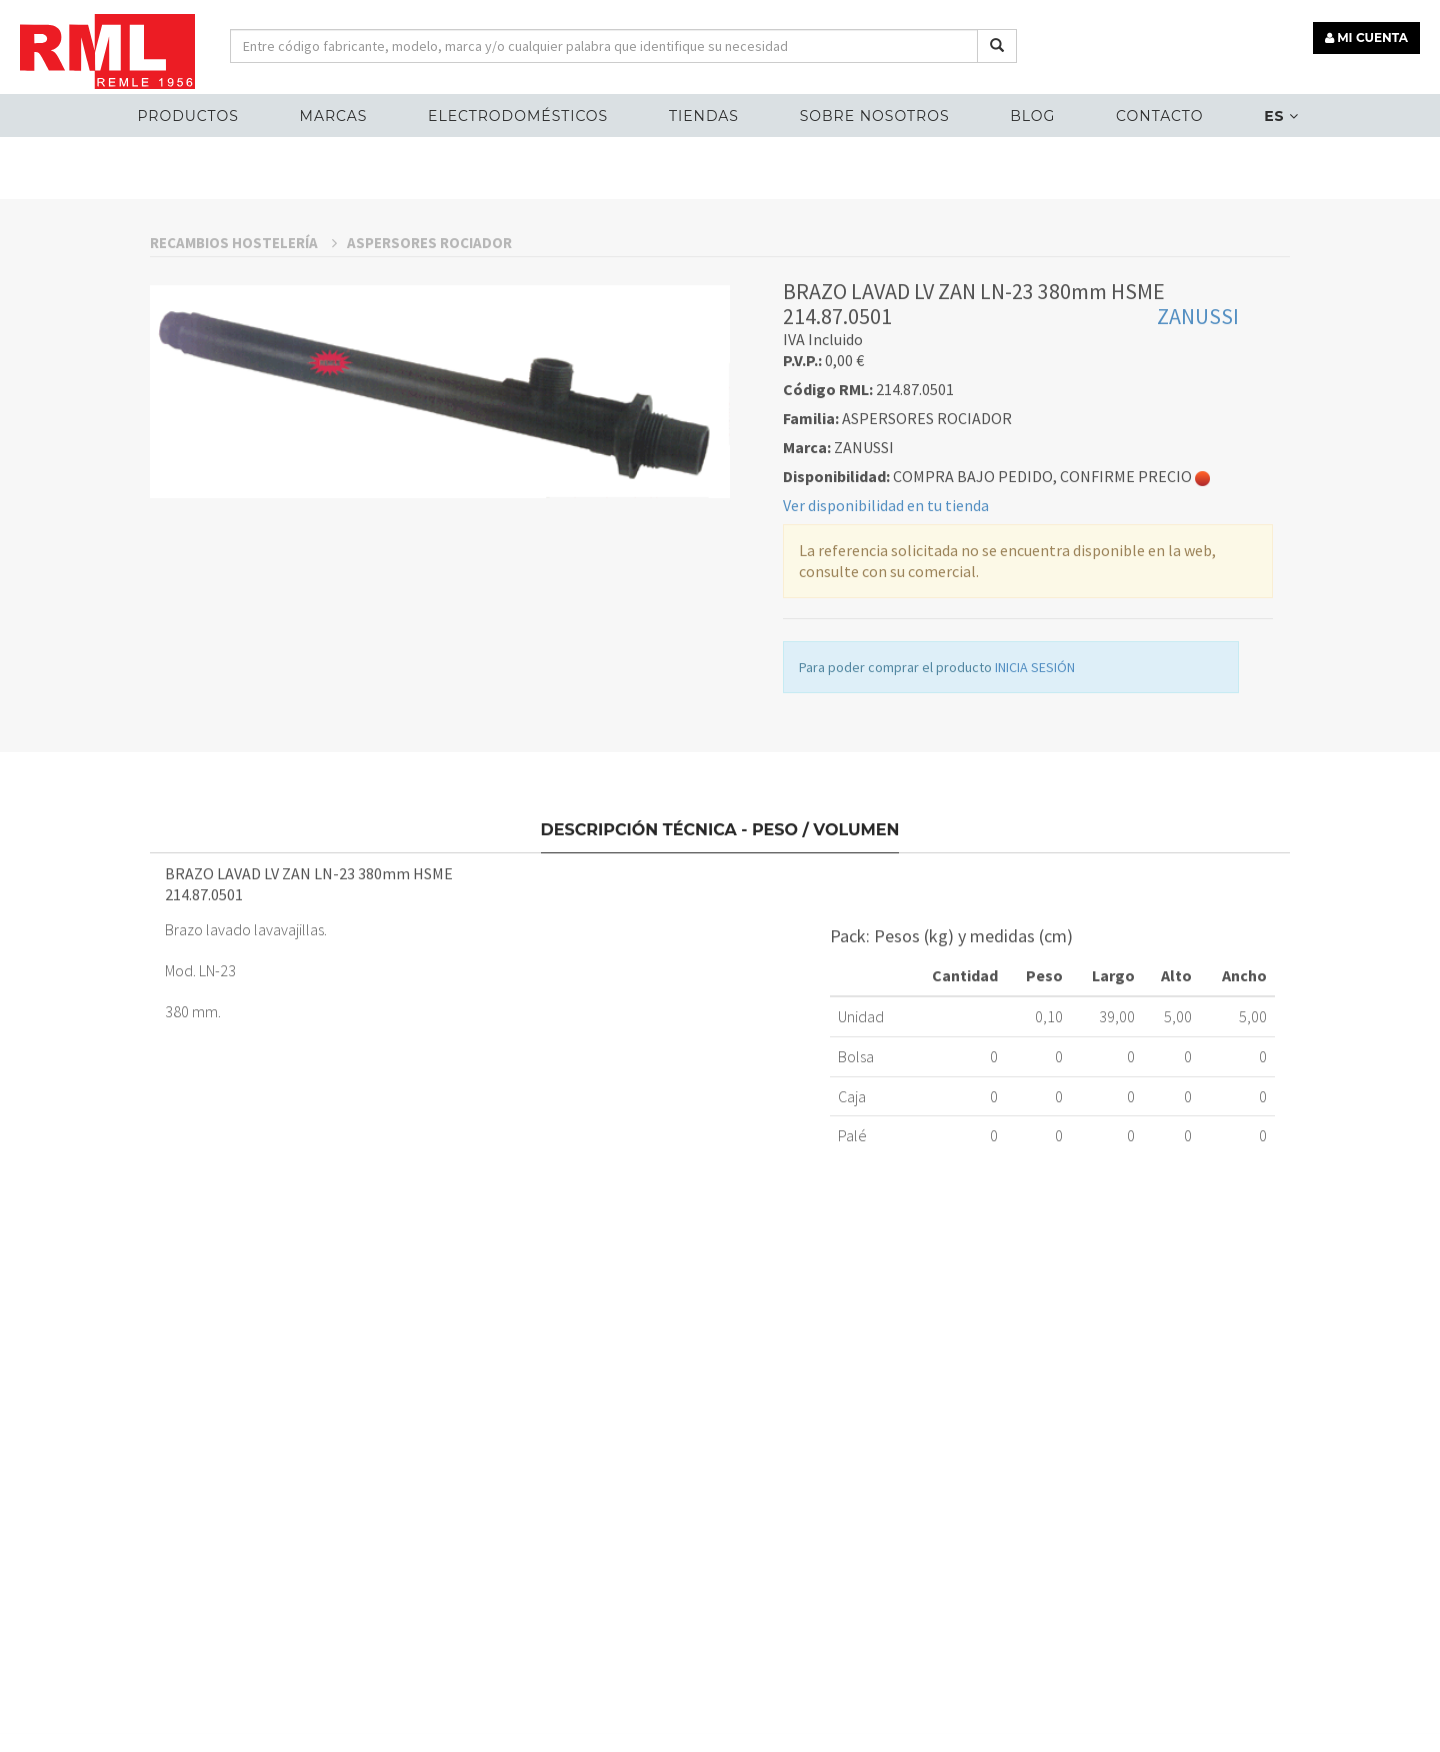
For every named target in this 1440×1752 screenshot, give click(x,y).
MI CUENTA (1366, 37)
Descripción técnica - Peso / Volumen (720, 940)
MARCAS (334, 116)
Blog (1032, 116)
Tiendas (704, 116)
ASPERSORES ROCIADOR (429, 361)
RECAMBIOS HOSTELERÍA (243, 361)
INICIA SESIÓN (1035, 787)
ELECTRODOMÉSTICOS (518, 116)
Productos (187, 116)
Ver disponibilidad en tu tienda (886, 625)
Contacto (1159, 116)
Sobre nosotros (875, 116)
